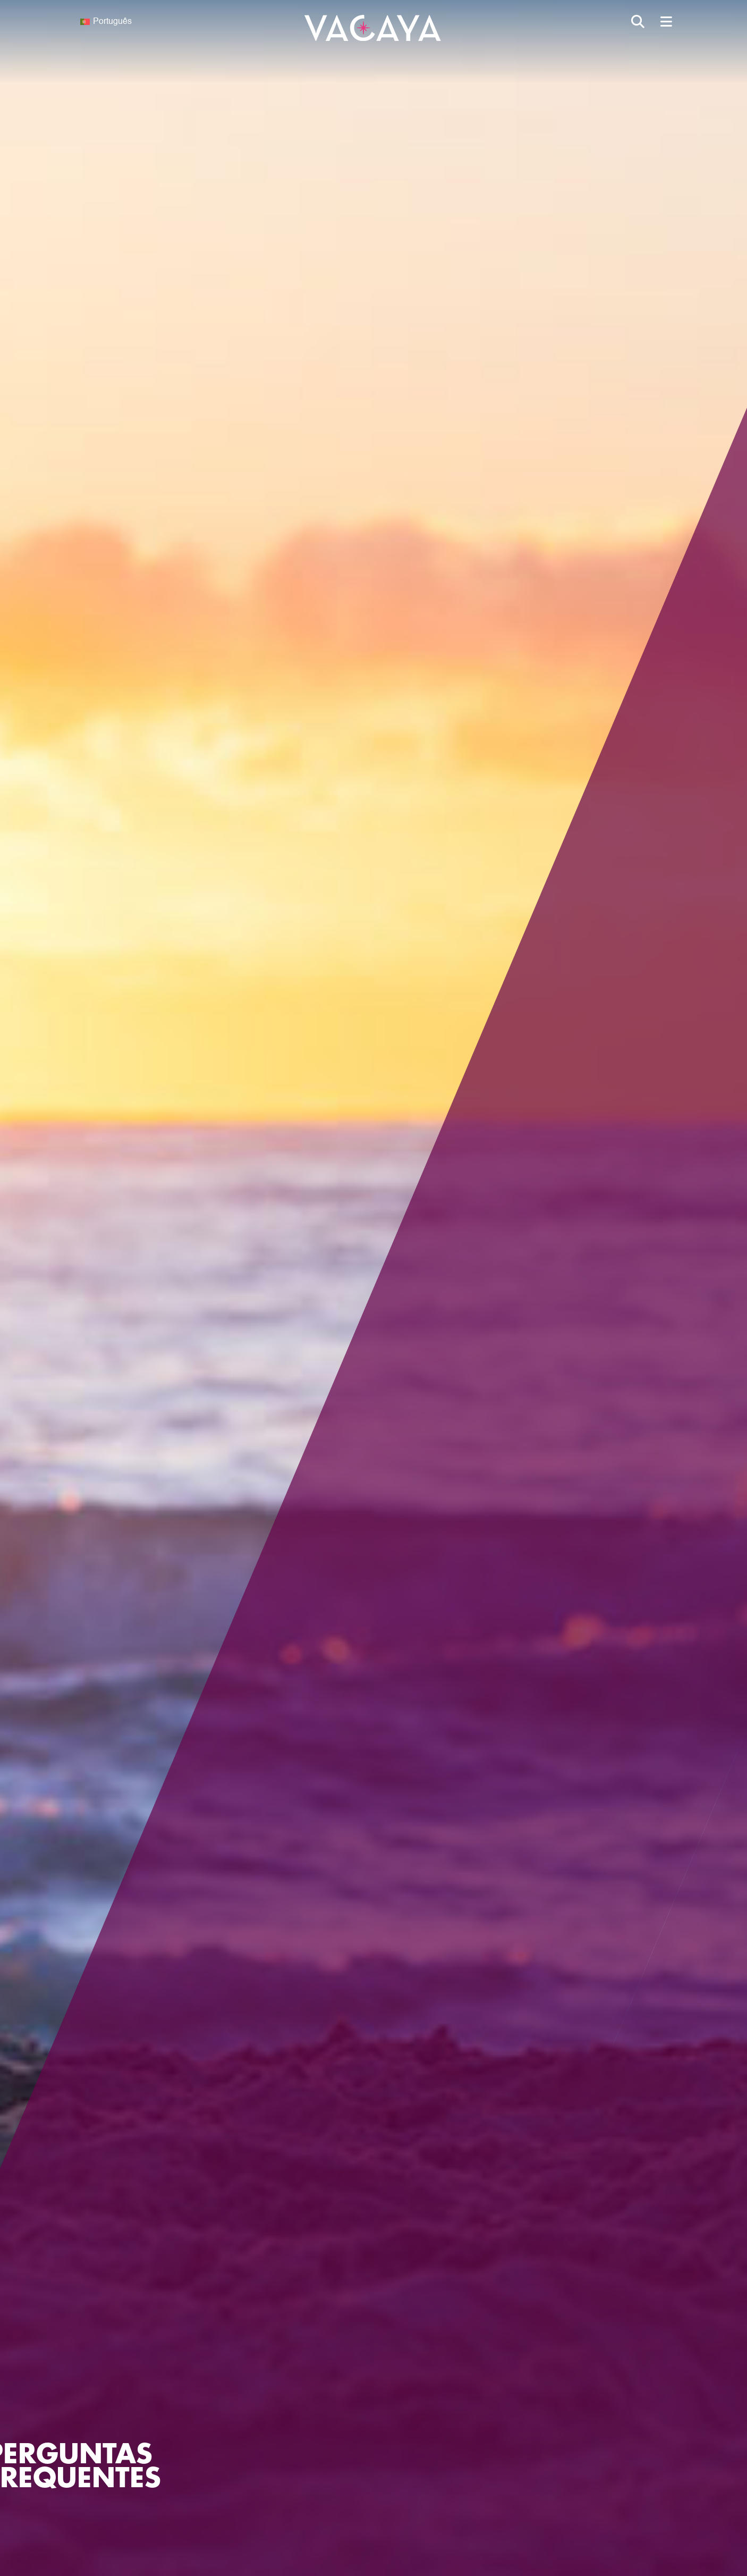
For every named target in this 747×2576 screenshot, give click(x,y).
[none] (141, 22)
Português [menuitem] (112, 22)
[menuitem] (141, 22)
